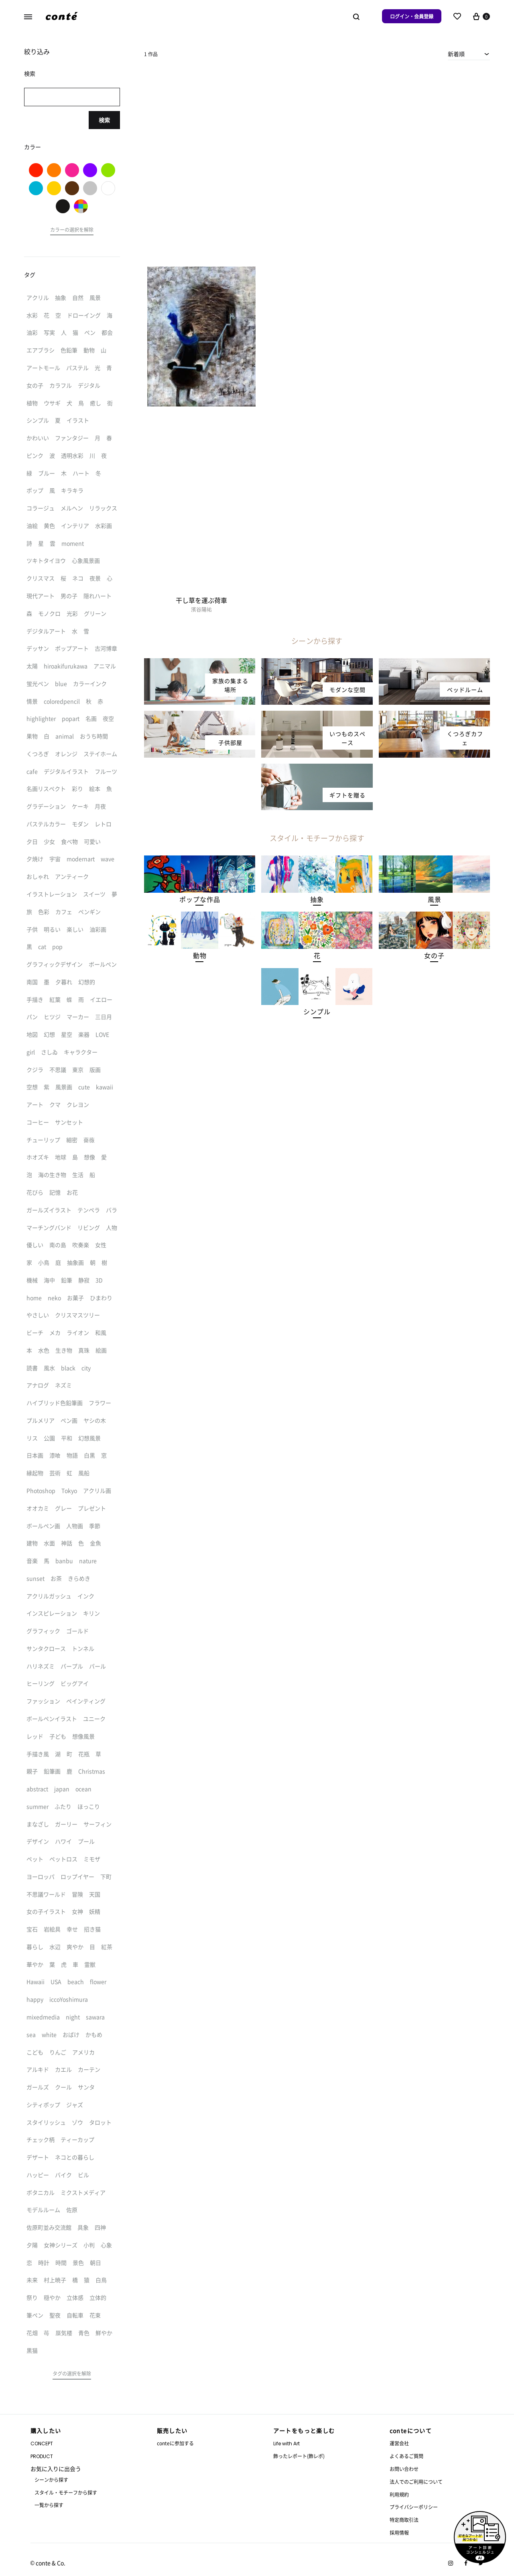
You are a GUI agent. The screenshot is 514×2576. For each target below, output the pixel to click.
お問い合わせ (404, 2468)
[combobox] (469, 53)
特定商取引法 (404, 2519)
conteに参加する (175, 2443)
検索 (104, 120)
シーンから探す (51, 2479)
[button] (199, 899)
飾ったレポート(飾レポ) (299, 2456)
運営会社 (399, 2443)
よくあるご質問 (406, 2456)
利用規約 (399, 2494)
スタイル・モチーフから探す (66, 2492)
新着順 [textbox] (456, 54)
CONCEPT (41, 2443)
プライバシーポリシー (414, 2506)
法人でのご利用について (416, 2481)
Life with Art (286, 2443)
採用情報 (399, 2532)
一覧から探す (49, 2504)
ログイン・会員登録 (411, 16)
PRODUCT (41, 2456)
